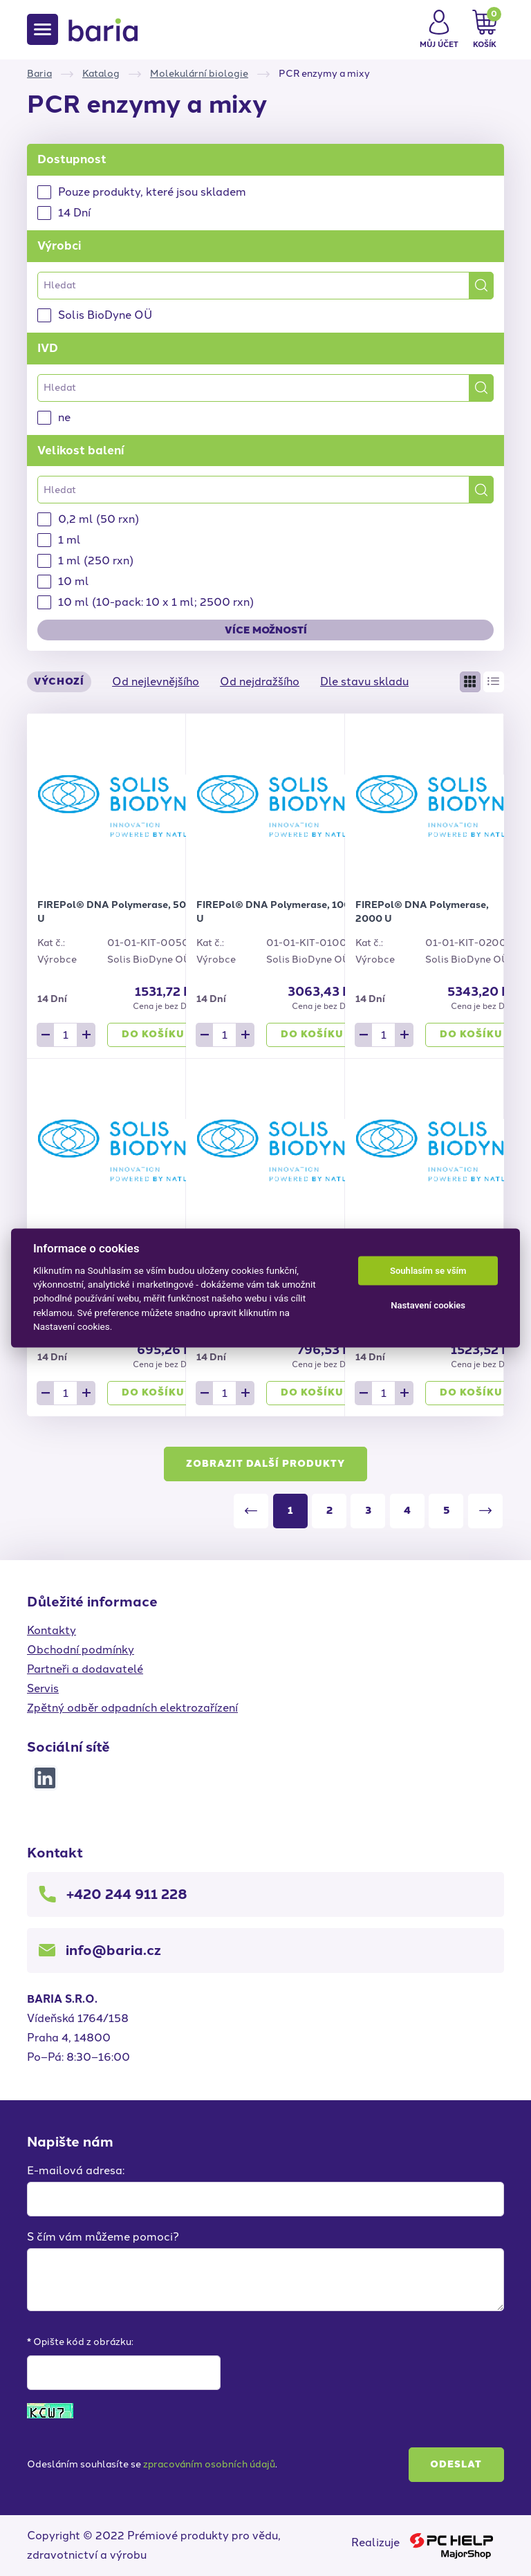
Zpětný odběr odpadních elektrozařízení (132, 1707)
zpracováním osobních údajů (209, 2464)
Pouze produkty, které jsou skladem (152, 191)
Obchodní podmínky (80, 1649)
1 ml (69, 539)
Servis (43, 1688)
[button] (439, 30)
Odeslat (456, 2464)
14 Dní (74, 212)
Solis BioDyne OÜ (105, 315)
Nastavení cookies (428, 1305)
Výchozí (59, 681)
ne (64, 417)
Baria (39, 74)
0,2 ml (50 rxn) (98, 519)
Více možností (266, 630)
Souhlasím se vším (428, 1271)
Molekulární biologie (199, 74)
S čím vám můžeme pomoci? (103, 2236)
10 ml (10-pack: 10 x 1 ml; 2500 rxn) (156, 602)
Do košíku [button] (153, 1034)
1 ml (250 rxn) (95, 560)
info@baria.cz (113, 1950)
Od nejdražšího (259, 681)
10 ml (73, 581)
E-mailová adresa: (75, 2170)
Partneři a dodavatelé (85, 1669)
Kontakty (51, 1630)
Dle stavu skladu (364, 681)
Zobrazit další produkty (265, 1464)
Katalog (101, 74)
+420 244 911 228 (126, 1894)
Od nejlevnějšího (155, 681)
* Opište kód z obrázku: (80, 2342)
